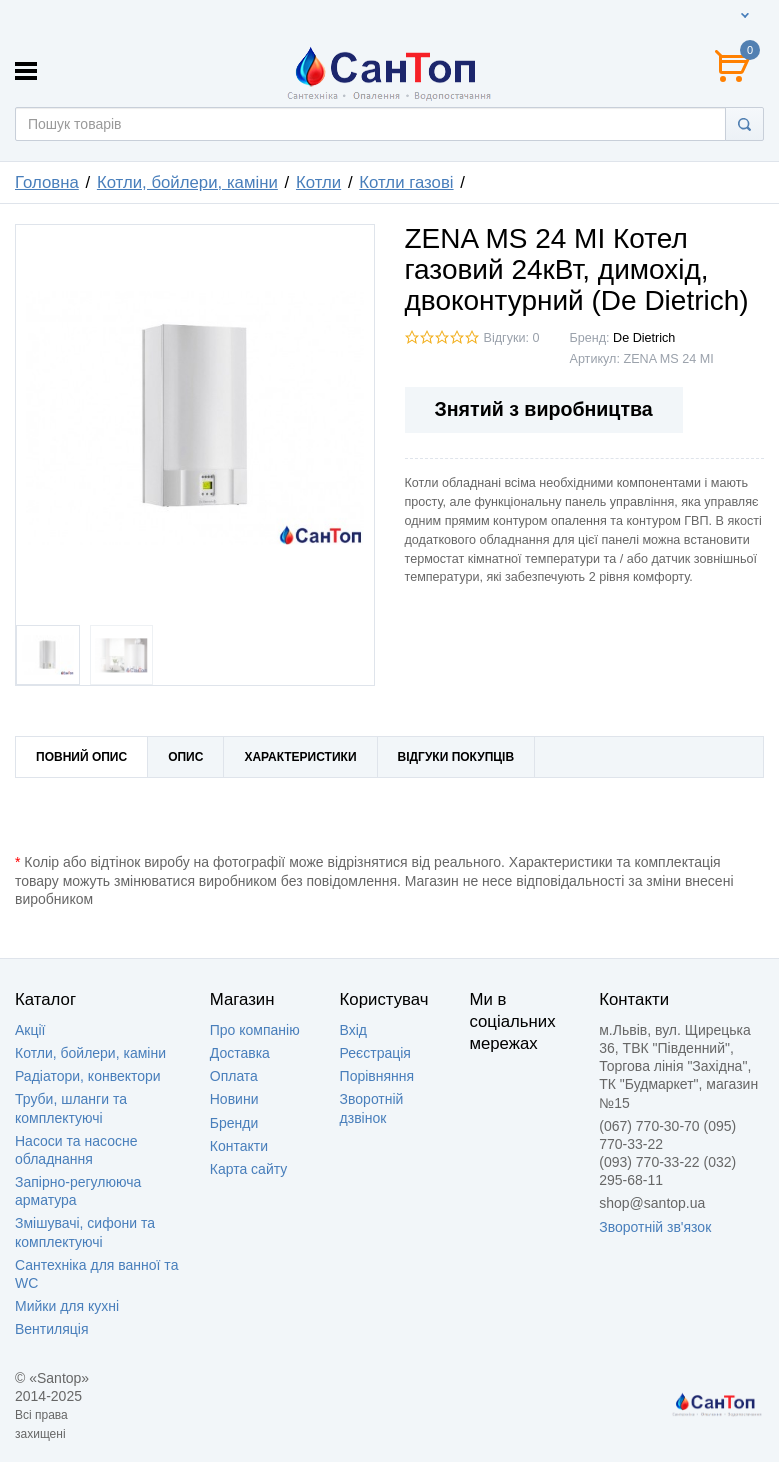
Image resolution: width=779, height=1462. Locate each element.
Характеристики (300, 757)
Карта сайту (249, 1169)
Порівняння (377, 1076)
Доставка (240, 1053)
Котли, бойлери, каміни (90, 1053)
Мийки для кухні (67, 1306)
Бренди (234, 1123)
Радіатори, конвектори (88, 1076)
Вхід (353, 1030)
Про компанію (255, 1030)
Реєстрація (375, 1053)
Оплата (234, 1076)
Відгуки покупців (456, 757)
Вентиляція (52, 1329)
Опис (185, 757)
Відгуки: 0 (512, 338)
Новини (234, 1099)
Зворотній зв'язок (655, 1227)
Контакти (239, 1146)
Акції (30, 1030)
